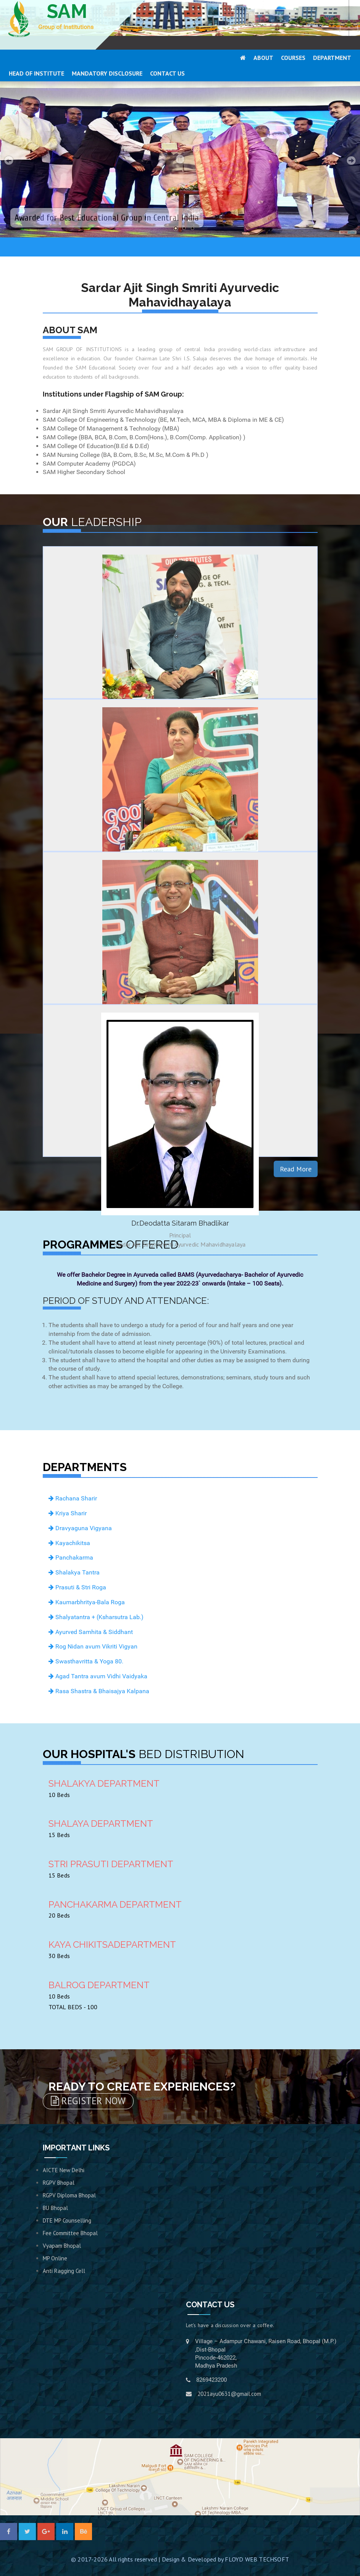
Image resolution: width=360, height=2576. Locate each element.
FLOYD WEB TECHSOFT (257, 2559)
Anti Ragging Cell (64, 2270)
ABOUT (263, 57)
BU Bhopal (55, 2207)
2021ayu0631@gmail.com (229, 2393)
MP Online (55, 2258)
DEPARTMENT (332, 57)
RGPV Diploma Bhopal (69, 2195)
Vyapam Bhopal (62, 2245)
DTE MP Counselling (67, 2220)
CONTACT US (167, 73)
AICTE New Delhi (63, 2170)
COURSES (293, 57)
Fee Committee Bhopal (70, 2233)
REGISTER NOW (88, 2101)
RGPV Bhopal (58, 2182)
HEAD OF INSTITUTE (36, 73)
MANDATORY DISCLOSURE (107, 73)
